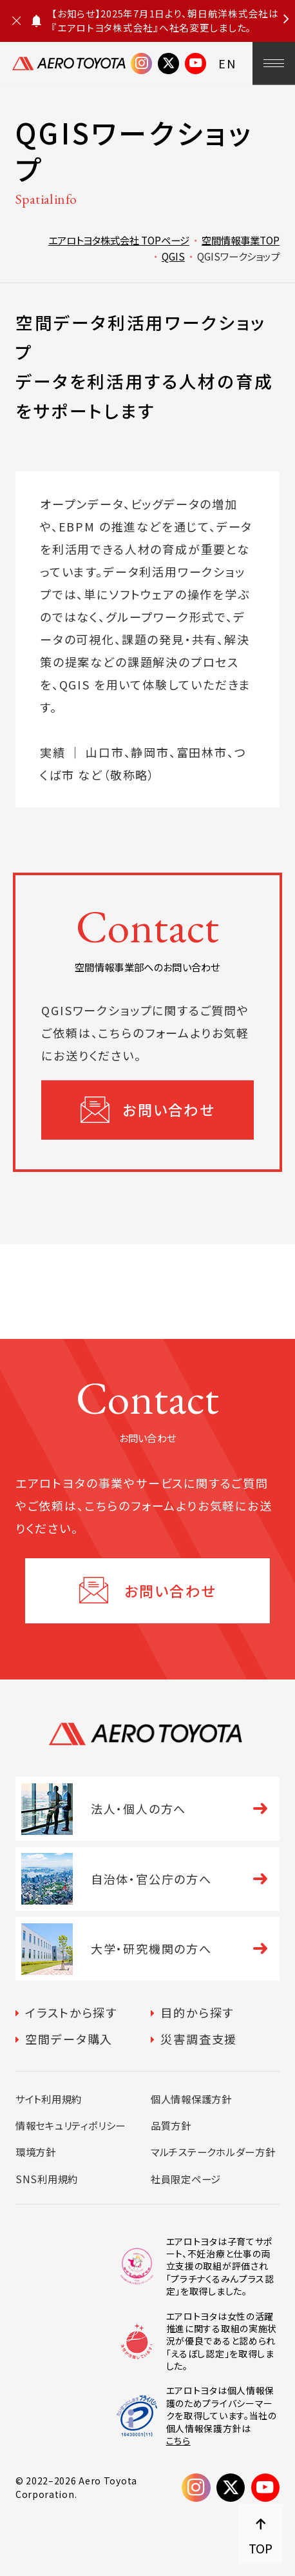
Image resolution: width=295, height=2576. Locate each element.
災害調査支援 (198, 2038)
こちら (178, 2441)
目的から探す (197, 2012)
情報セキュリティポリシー (70, 2125)
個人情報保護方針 (191, 2099)
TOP (260, 2548)
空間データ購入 (69, 2038)
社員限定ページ (186, 2179)
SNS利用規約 (46, 2179)
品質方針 (171, 2125)
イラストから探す (71, 2012)
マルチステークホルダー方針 (213, 2152)
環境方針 (35, 2152)
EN (227, 63)
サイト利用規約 (48, 2099)
